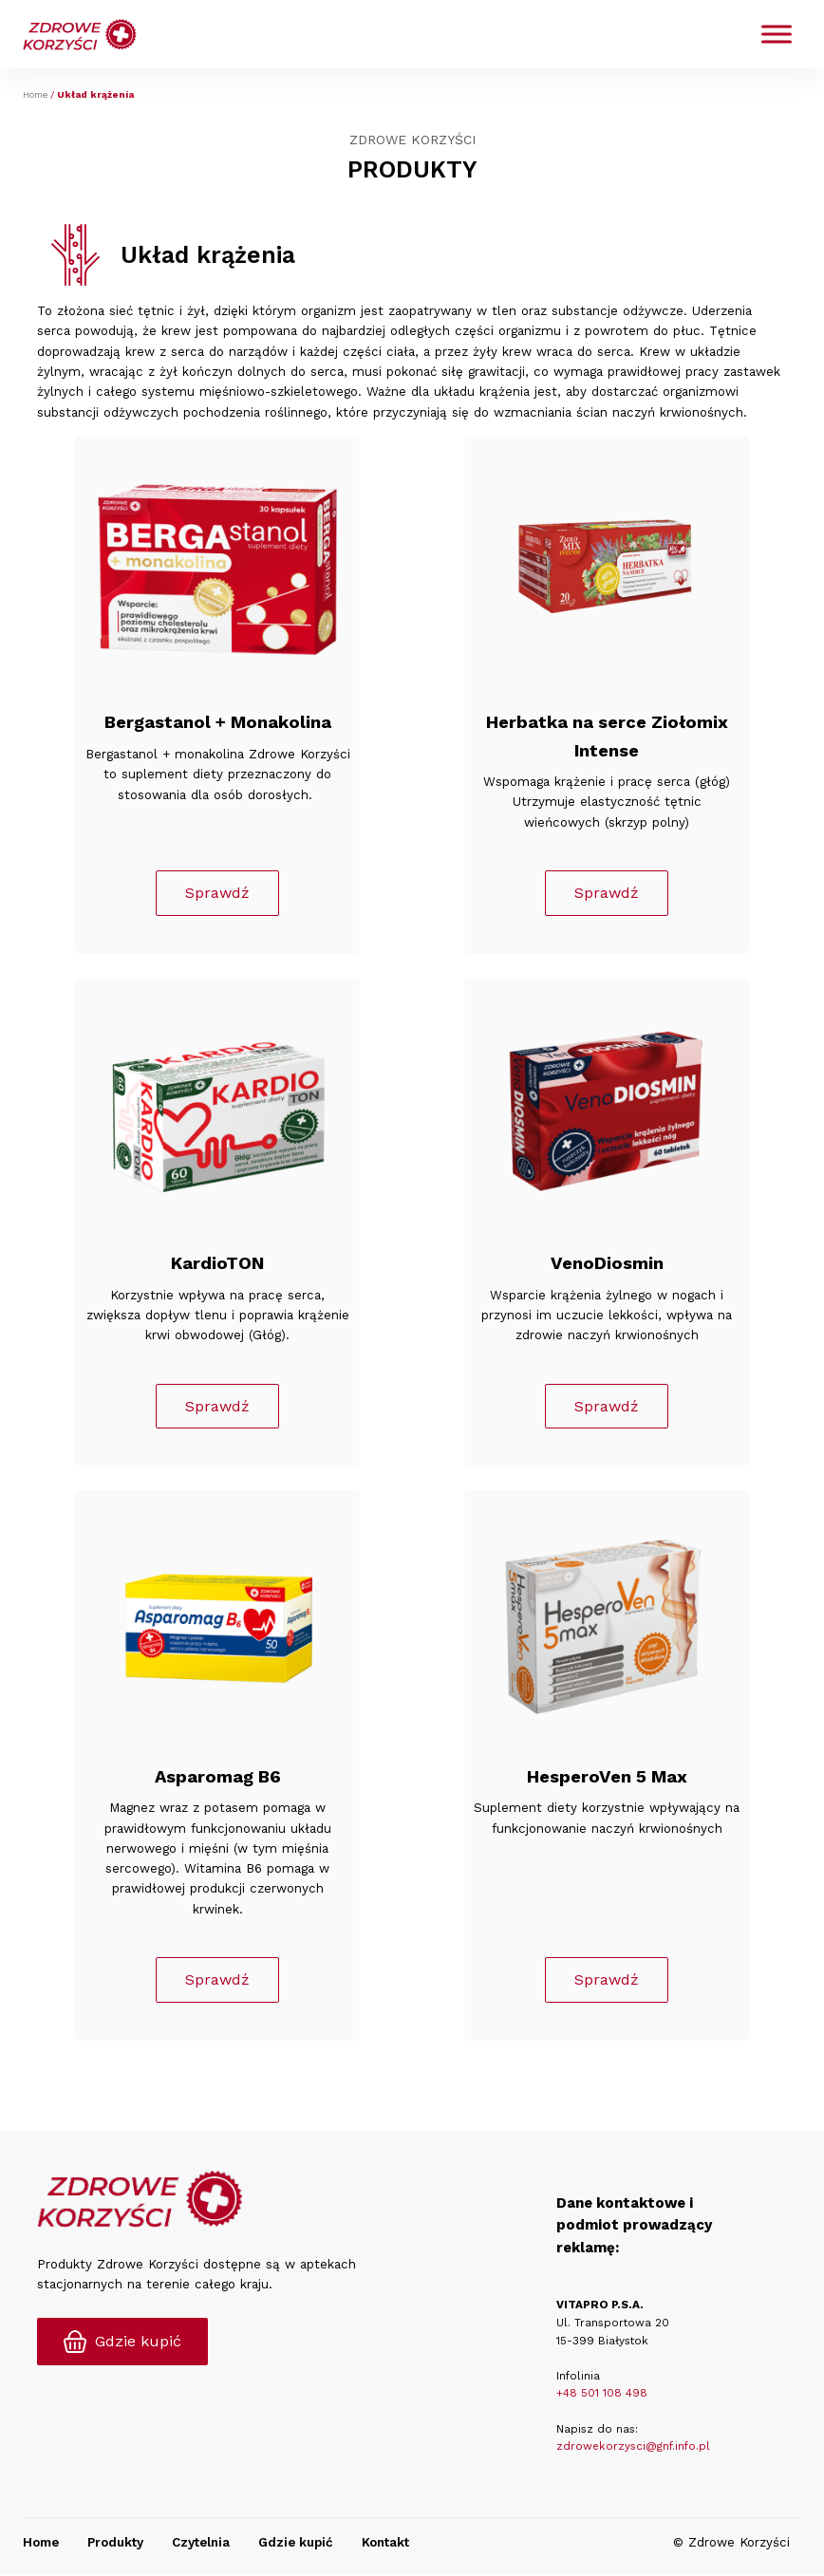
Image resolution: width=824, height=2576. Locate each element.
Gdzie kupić (295, 2543)
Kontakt (385, 2543)
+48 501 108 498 (601, 2394)
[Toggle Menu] (776, 35)
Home (35, 94)
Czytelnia (201, 2543)
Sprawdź (217, 894)
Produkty (115, 2543)
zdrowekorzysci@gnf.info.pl (633, 2448)
